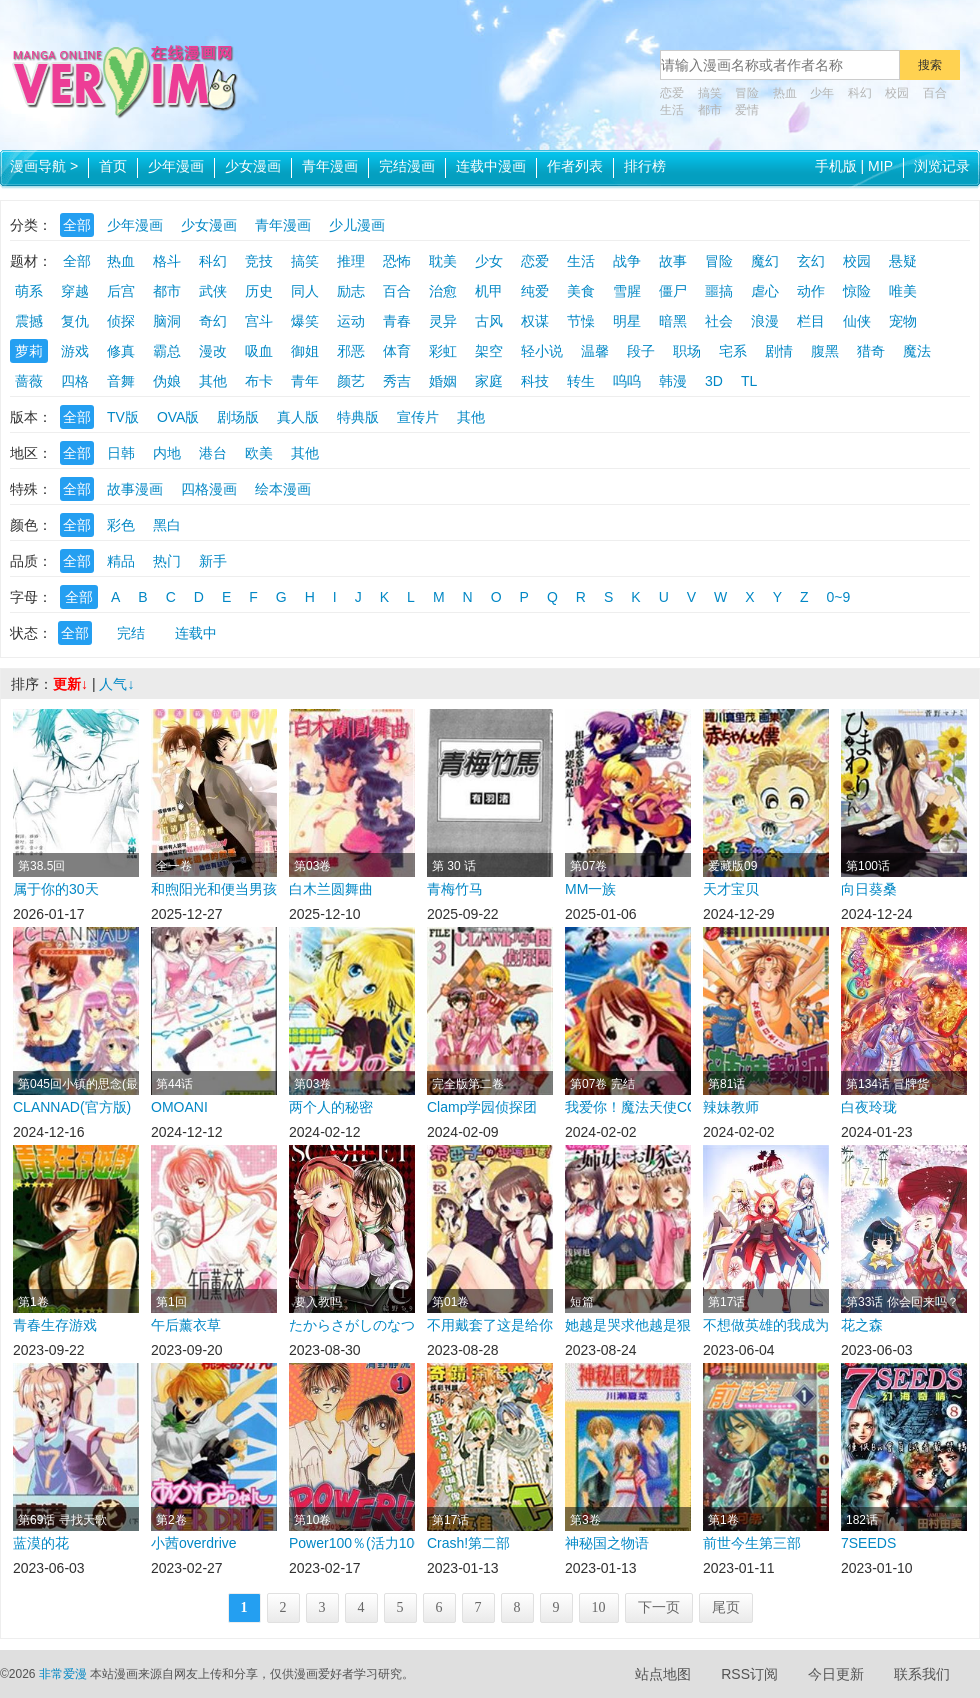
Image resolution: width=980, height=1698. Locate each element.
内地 (167, 453)
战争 (627, 261)
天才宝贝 (731, 889)
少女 (489, 261)
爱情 (747, 110)
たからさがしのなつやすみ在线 (352, 1325)
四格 (75, 381)
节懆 (581, 321)
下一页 (659, 1607)
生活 (672, 110)
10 (599, 1607)
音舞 (121, 381)
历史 (259, 291)
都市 (710, 110)
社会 (719, 321)
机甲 (489, 291)
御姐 (305, 351)
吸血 (259, 351)
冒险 (747, 93)
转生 (581, 381)
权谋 (535, 321)
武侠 (213, 291)
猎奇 (871, 351)
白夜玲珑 (869, 1107)
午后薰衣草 (186, 1325)
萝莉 (29, 351)
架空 (489, 351)
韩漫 (673, 381)
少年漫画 (176, 166)
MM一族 (590, 889)
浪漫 (765, 321)
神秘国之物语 (607, 1543)
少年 (822, 93)
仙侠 (857, 321)
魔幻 (765, 261)
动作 (811, 291)
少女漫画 (253, 166)
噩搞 (719, 291)
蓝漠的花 (41, 1543)
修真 (121, 351)
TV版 (123, 417)
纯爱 (535, 291)
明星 (627, 321)
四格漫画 (209, 489)
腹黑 (825, 351)
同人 (305, 291)
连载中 (196, 633)
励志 (351, 291)
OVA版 (178, 417)
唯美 (903, 291)
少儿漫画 (357, 225)
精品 (121, 561)
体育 (397, 351)
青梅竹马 (455, 889)
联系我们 (922, 1674)
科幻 (860, 93)
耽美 (443, 261)
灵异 (443, 321)
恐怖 (397, 261)
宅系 (733, 351)
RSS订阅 (749, 1674)
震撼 (29, 321)
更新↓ (70, 684)
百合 (935, 93)
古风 (489, 321)
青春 (397, 321)
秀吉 (397, 381)
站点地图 (663, 1674)
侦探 (121, 321)
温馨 (595, 351)
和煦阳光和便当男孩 (214, 889)
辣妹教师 (731, 1107)
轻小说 (542, 351)
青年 (305, 381)
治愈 (443, 291)
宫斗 (259, 321)
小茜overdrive (194, 1543)
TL (749, 381)
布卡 (259, 381)
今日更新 (836, 1674)
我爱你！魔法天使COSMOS (628, 1107)
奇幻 (213, 321)
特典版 (358, 417)
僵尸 (673, 291)
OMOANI (179, 1107)
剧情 (779, 351)
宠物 (903, 321)
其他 (213, 381)
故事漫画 (135, 489)
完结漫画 (407, 166)
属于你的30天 (56, 889)
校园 (897, 93)
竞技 (259, 261)
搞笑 (710, 93)
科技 (535, 381)
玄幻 (811, 261)
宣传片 (418, 417)
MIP (880, 166)
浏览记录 (942, 166)
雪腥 (627, 291)
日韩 (121, 453)
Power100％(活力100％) (352, 1543)
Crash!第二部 (468, 1543)
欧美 (259, 453)
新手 (213, 561)
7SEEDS (868, 1543)
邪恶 (351, 351)
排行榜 (645, 166)
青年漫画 (330, 166)
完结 (131, 633)
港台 (213, 453)
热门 (167, 561)
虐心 (765, 291)
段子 (641, 351)
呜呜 (627, 381)
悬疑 (903, 261)
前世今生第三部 (752, 1543)
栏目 (811, 321)
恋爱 (672, 93)
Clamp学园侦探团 (482, 1107)
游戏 (75, 351)
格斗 (167, 261)
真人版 (298, 417)
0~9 (839, 597)
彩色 (121, 525)
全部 (77, 225)
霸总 (167, 351)
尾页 (726, 1607)
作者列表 (575, 166)
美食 (581, 291)
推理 (351, 261)
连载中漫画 (491, 166)
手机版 (836, 166)
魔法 (917, 351)
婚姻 (443, 381)
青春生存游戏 (55, 1325)
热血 (785, 93)
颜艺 (351, 381)
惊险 (857, 291)
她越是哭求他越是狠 (628, 1325)
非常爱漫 (63, 1674)
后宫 (121, 291)
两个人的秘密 (331, 1107)
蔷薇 (29, 381)
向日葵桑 (869, 889)
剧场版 (238, 417)
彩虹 (443, 351)
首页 (113, 166)
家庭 (489, 381)
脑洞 (167, 321)
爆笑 (305, 321)
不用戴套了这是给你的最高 (490, 1325)
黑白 (167, 525)
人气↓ (116, 684)
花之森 (862, 1325)
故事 (673, 261)
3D (714, 381)
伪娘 (167, 381)
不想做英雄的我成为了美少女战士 (766, 1325)
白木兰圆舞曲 (331, 889)
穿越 (75, 291)
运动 (351, 321)
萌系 (29, 291)
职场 (687, 351)
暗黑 (673, 321)
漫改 (213, 351)
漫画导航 (44, 166)
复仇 (75, 321)
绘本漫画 (283, 489)
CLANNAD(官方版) (72, 1107)
